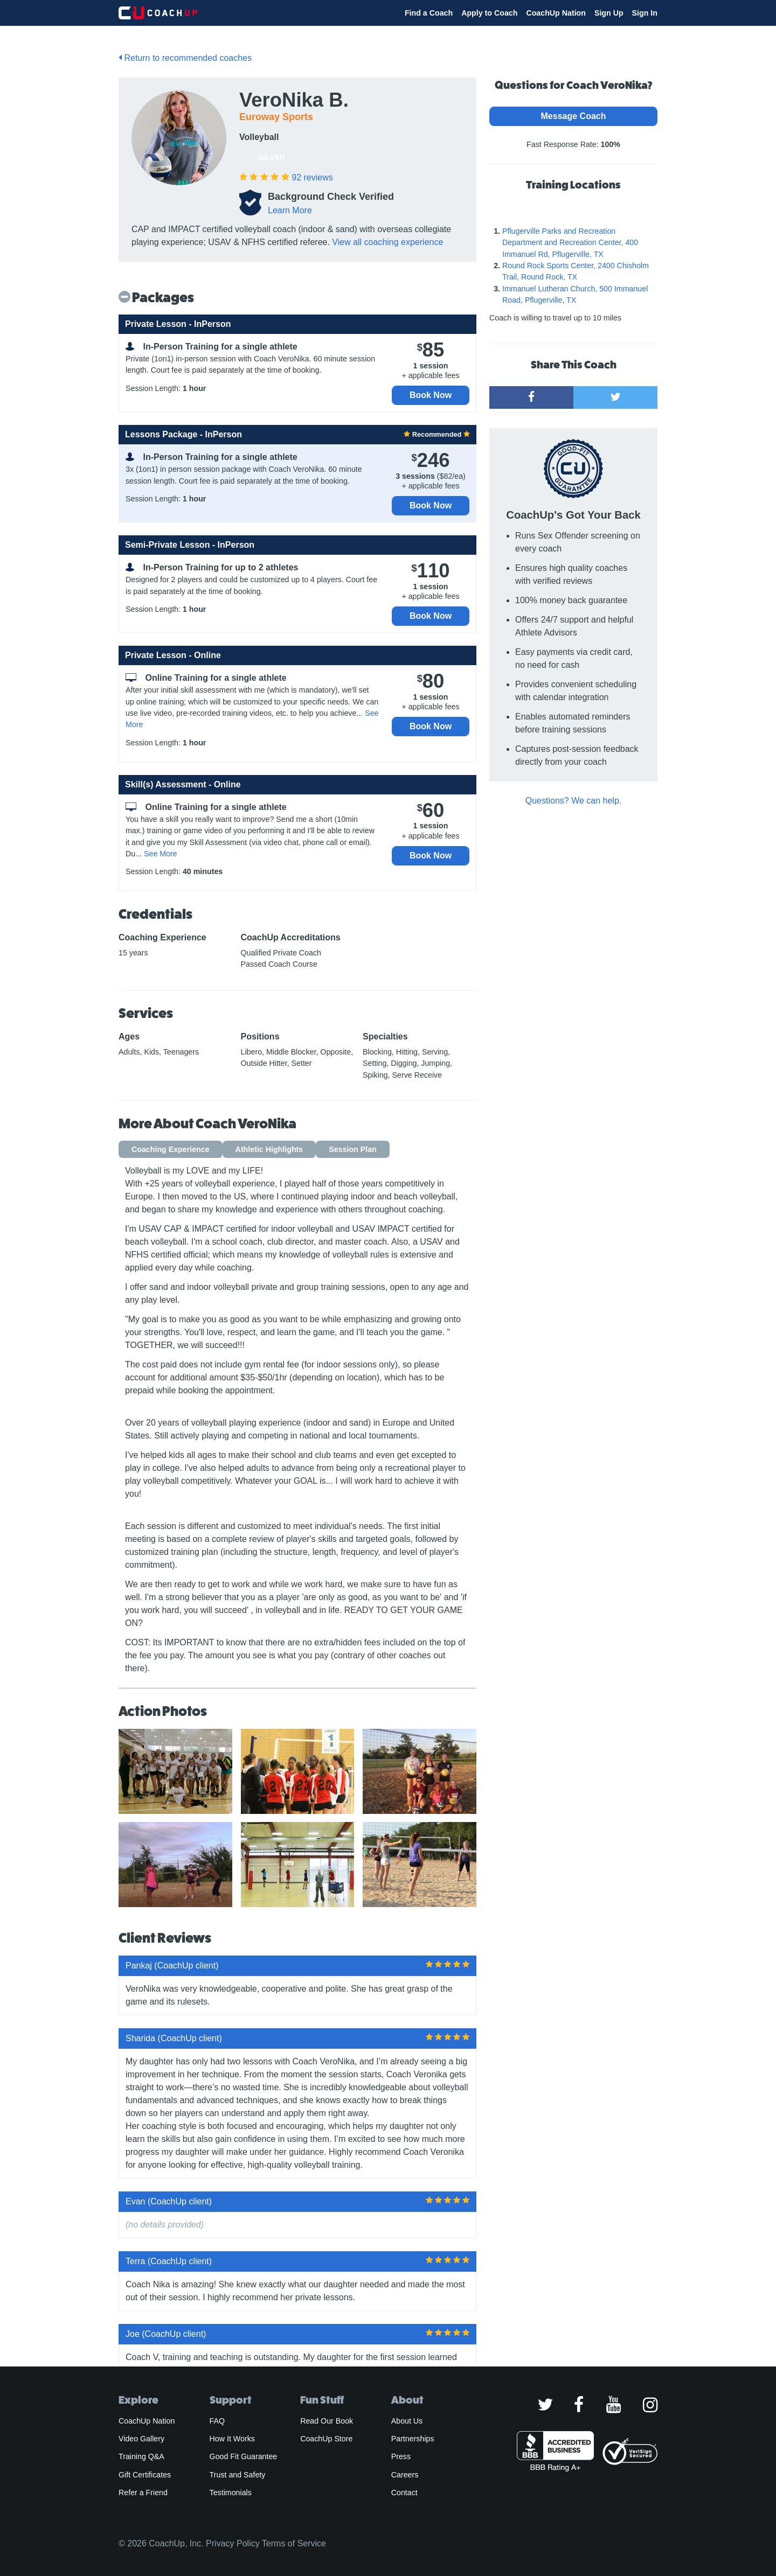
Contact (404, 2492)
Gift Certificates (145, 2474)
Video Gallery (141, 2438)
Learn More (290, 210)
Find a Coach (429, 13)
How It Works (232, 2438)
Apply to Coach (489, 13)
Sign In (644, 13)
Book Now (431, 395)
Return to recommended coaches (185, 57)
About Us (407, 2421)
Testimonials (231, 2492)
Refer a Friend (143, 2492)
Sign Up (608, 13)
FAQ (217, 2421)
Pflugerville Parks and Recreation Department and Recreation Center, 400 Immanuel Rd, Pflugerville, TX (570, 243)
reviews (312, 177)
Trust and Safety (238, 2474)
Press (401, 2456)
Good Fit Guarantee (244, 2456)
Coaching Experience (170, 1149)
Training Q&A (141, 2456)
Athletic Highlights (269, 1149)
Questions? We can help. (573, 800)
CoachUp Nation (556, 13)
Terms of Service (294, 2543)
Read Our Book (326, 2421)
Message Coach (573, 116)
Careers (405, 2474)
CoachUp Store (326, 2438)
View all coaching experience (387, 242)
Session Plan (353, 1149)
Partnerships (412, 2438)
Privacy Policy (233, 2543)
